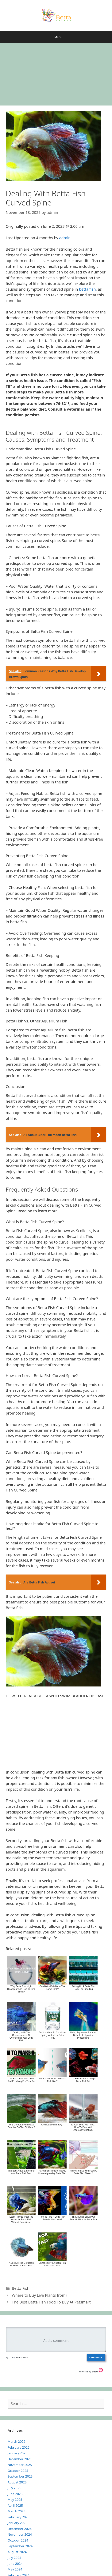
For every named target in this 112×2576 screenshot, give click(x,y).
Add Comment (95, 2357)
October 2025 (18, 2470)
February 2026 (18, 2447)
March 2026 (16, 2441)
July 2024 (14, 2557)
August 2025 (17, 2482)
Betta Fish (20, 2288)
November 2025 (20, 2465)
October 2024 (18, 2540)
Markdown (21, 2357)
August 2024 (17, 2552)
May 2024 (15, 2569)
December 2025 (20, 2459)
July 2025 (14, 2488)
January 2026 (17, 2453)
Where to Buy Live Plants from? (39, 2295)
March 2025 (16, 2511)
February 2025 (18, 2517)
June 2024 (15, 2563)
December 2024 (20, 2528)
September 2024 (20, 2546)
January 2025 (17, 2523)
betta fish (87, 289)
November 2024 (20, 2534)
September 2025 (20, 2476)
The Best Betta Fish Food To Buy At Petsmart (51, 2302)
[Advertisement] (56, 73)
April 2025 (15, 2505)
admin (65, 237)
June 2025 (15, 2494)
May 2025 (15, 2499)
